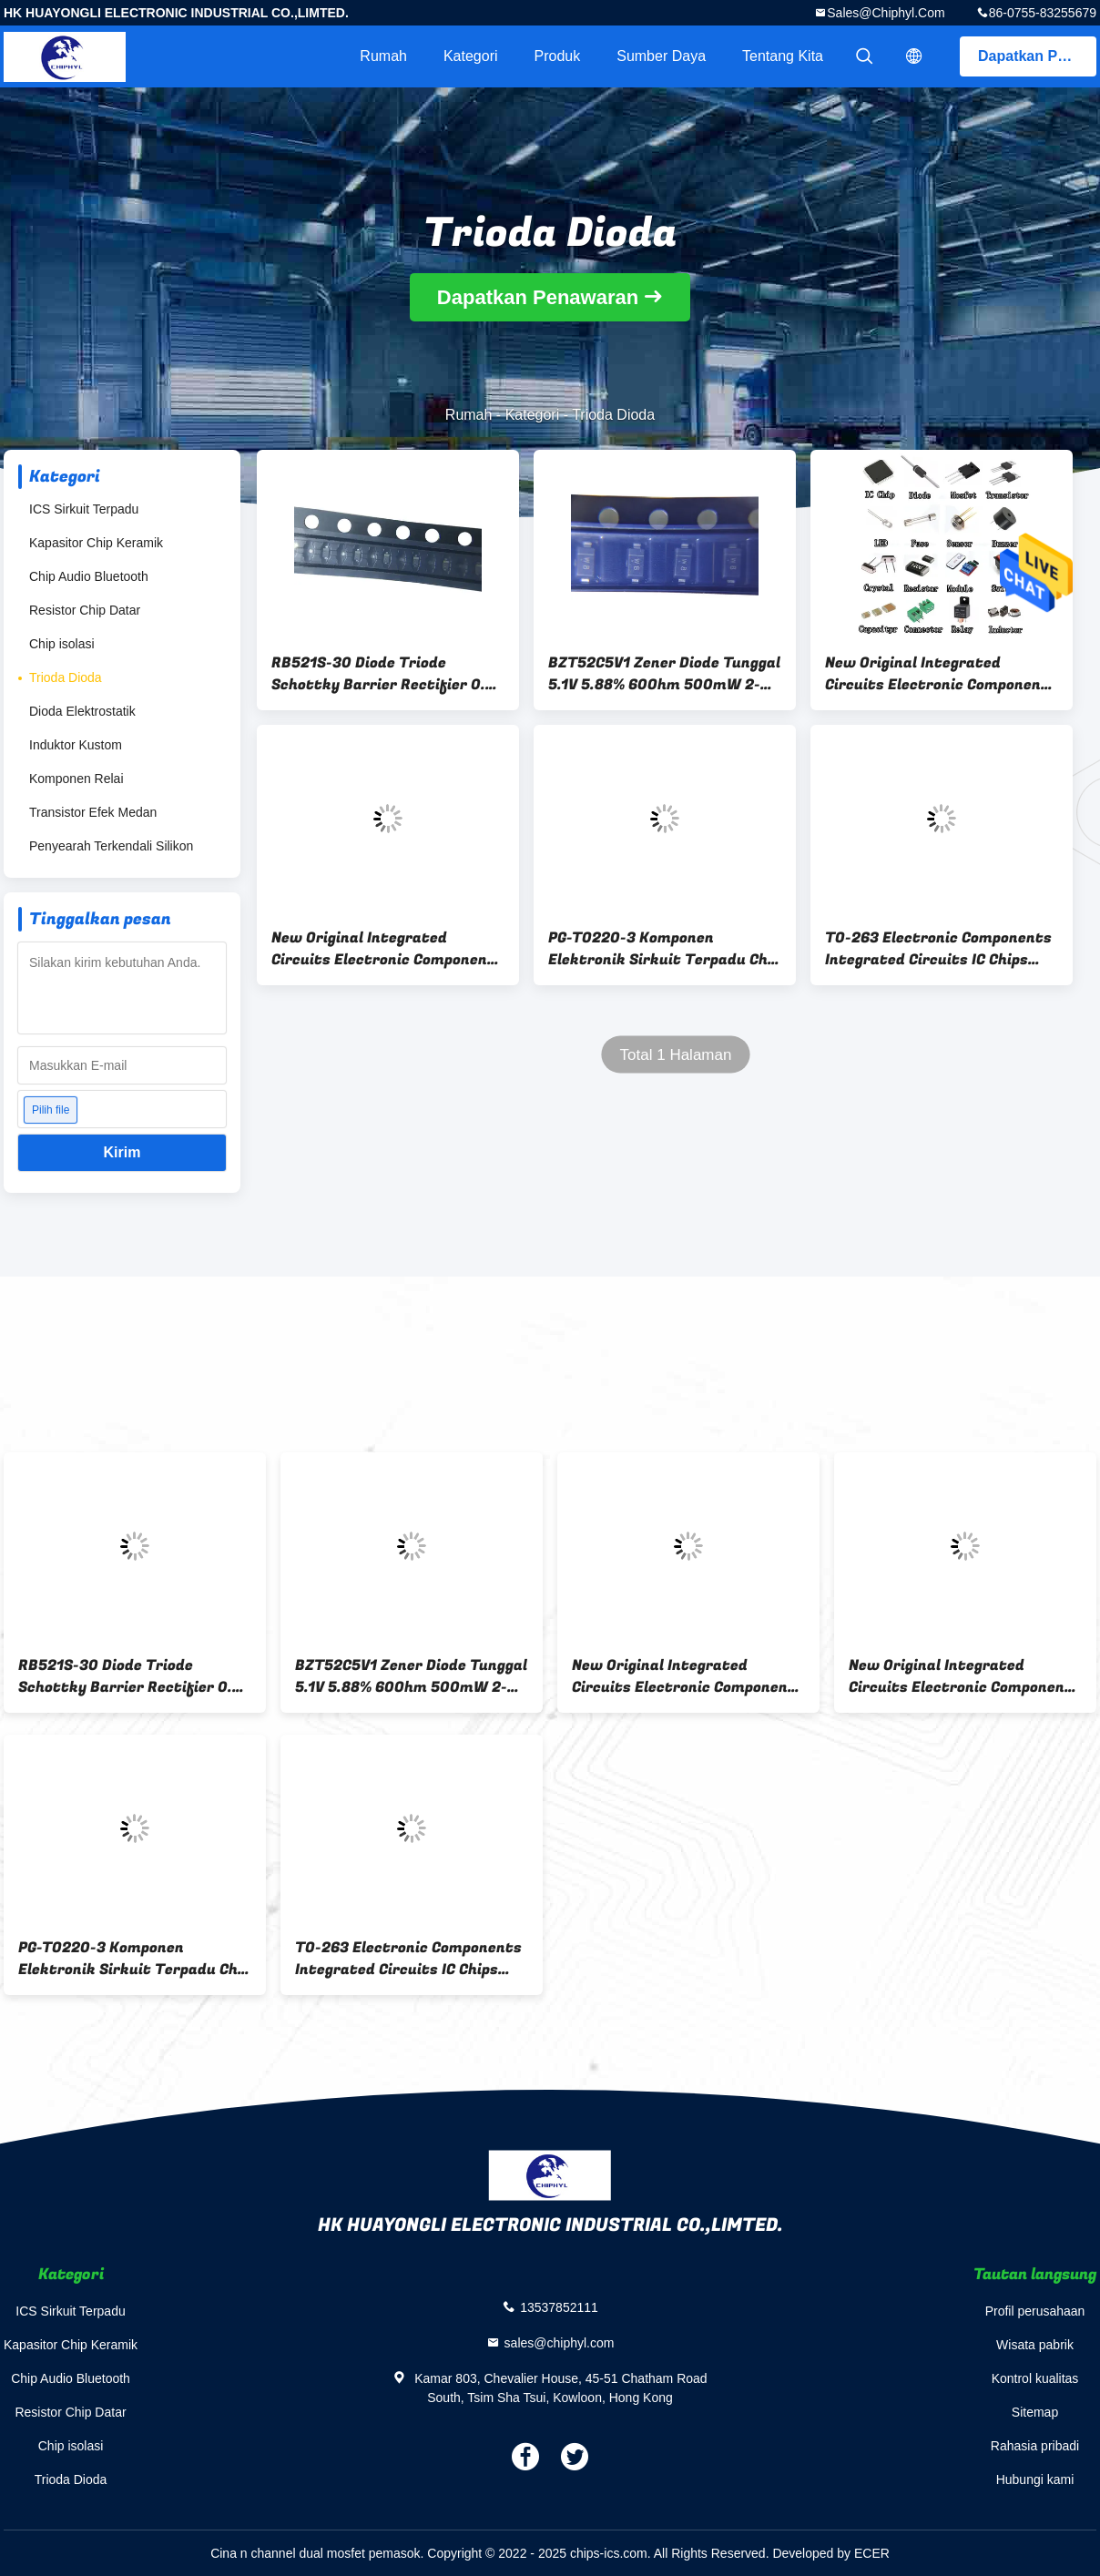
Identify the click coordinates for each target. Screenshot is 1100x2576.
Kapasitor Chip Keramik (96, 542)
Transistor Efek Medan (93, 812)
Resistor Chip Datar (84, 610)
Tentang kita (782, 56)
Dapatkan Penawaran (1037, 56)
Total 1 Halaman (676, 1055)
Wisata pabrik (1035, 2344)
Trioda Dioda (65, 677)
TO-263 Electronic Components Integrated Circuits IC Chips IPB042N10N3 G (938, 949)
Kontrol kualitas (1035, 2378)
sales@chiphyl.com (885, 12)
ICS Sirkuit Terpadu (83, 509)
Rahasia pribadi (1035, 2446)
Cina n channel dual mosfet (287, 2553)
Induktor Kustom (75, 745)
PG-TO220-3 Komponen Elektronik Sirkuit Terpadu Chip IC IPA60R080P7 (664, 949)
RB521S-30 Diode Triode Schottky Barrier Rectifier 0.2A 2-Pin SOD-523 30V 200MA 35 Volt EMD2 (387, 674)
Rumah (383, 56)
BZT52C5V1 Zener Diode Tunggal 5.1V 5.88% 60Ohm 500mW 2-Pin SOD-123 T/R (664, 674)
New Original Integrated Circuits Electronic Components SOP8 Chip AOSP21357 (941, 674)
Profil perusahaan (1035, 2311)
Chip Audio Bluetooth (88, 576)
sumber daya (661, 56)
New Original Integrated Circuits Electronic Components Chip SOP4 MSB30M (387, 949)
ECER (872, 2553)
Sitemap (1035, 2412)
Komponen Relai (76, 778)
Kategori (470, 56)
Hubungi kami (1035, 2479)
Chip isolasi (62, 643)
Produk (558, 56)
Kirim (122, 1152)
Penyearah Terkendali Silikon (111, 846)
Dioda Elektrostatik (82, 711)
